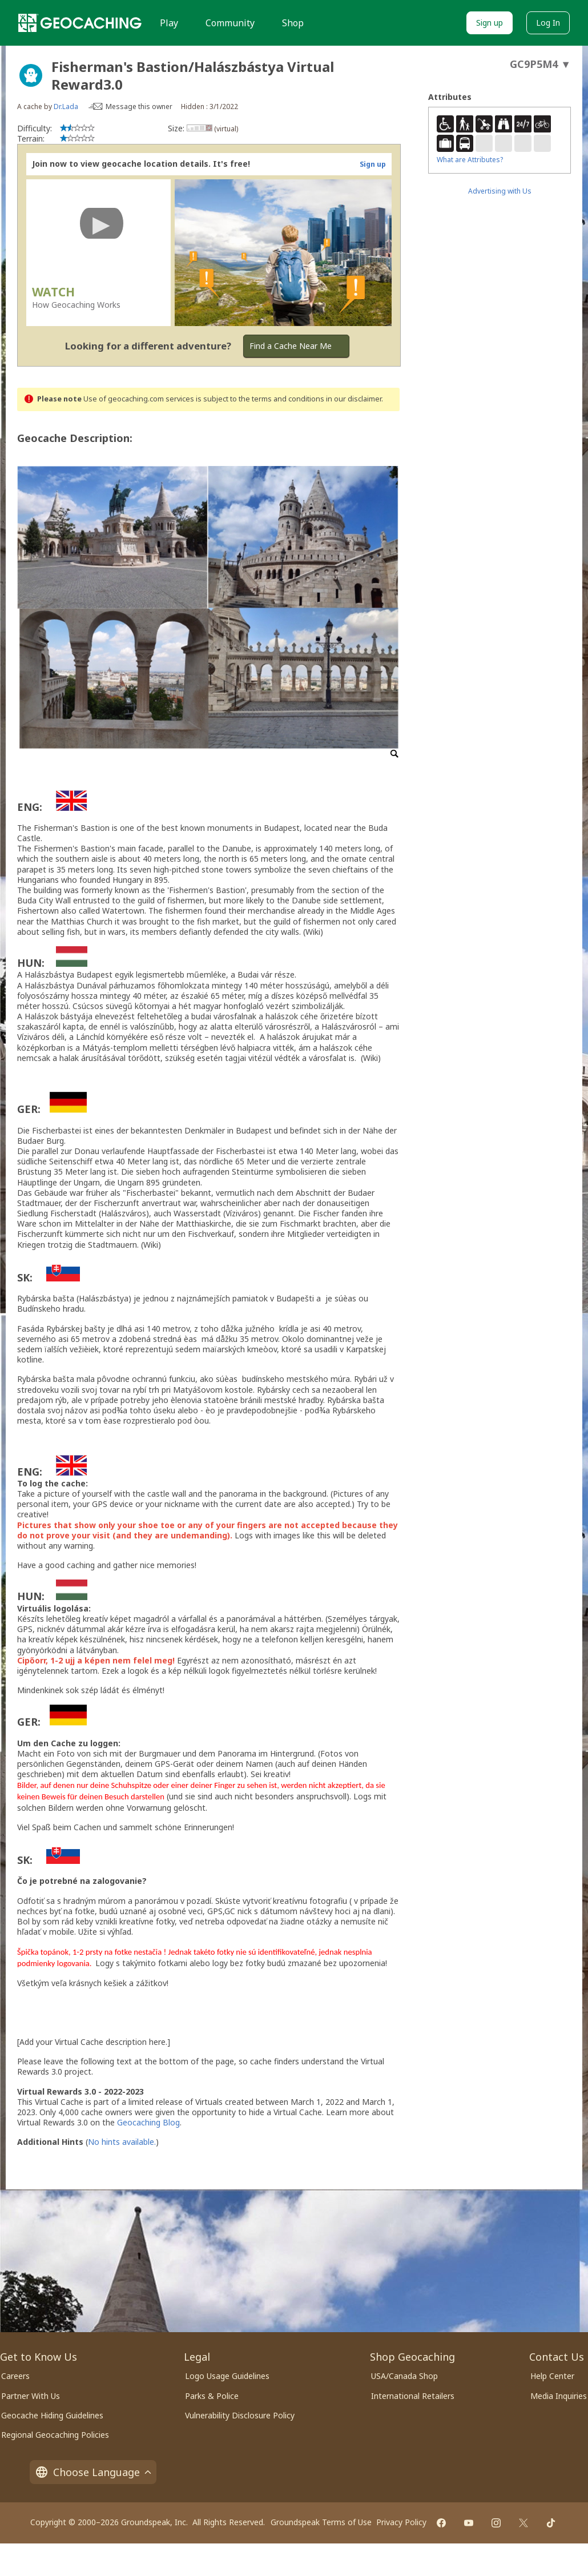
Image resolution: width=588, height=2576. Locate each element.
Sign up (489, 22)
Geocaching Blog (148, 2122)
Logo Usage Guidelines (227, 2375)
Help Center (552, 2375)
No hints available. (122, 2141)
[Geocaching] (80, 22)
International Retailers (412, 2395)
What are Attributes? (470, 159)
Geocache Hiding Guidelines (52, 2415)
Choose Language (93, 2472)
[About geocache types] (31, 75)
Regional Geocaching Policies (55, 2434)
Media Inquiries (558, 2395)
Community (230, 23)
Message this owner (139, 106)
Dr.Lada (66, 106)
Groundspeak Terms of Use (321, 2522)
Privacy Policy (401, 2522)
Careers (15, 2375)
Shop (293, 23)
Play (169, 23)
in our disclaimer (353, 399)
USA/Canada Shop (404, 2375)
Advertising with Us (499, 191)
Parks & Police (212, 2395)
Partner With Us (30, 2395)
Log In (548, 22)
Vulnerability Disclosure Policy (240, 2415)
